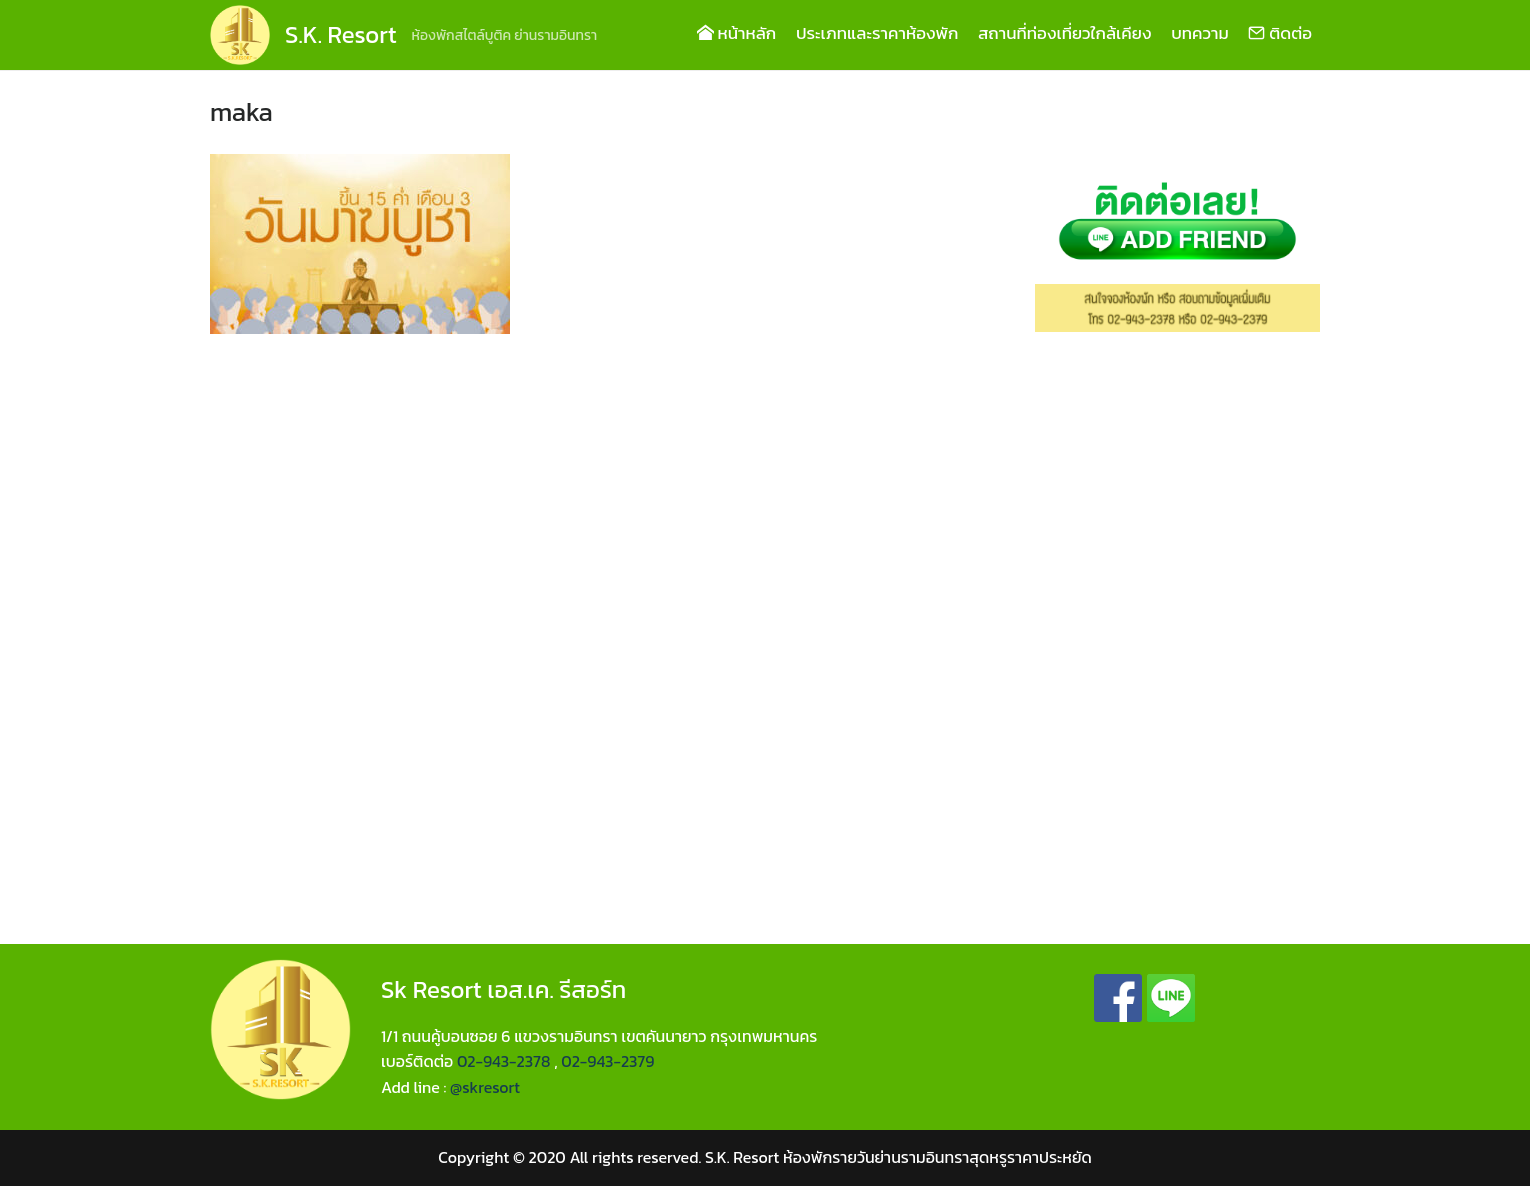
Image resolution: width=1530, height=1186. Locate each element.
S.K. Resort (340, 34)
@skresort (485, 1087)
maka (241, 111)
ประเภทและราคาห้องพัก (877, 33)
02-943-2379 (607, 1061)
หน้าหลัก (737, 33)
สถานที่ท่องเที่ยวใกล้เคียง (1065, 33)
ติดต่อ (1280, 33)
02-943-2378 (504, 1061)
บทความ (1200, 33)
